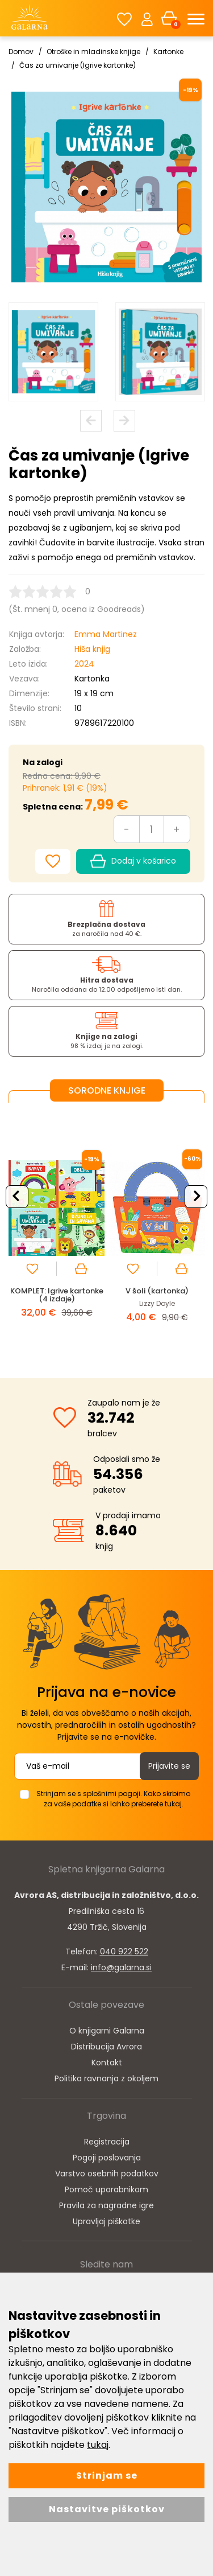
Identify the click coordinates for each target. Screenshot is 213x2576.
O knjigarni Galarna (106, 2030)
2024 (84, 663)
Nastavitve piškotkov (107, 2509)
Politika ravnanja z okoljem (106, 2078)
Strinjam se (106, 2475)
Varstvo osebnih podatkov (106, 2173)
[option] (53, 351)
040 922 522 (124, 1951)
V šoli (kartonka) (157, 1290)
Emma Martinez (105, 634)
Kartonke (168, 51)
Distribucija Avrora (106, 2046)
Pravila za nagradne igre (106, 2205)
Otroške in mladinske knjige (93, 51)
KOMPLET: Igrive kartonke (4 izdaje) (56, 1294)
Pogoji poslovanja (107, 2157)
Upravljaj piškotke (106, 2221)
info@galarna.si (121, 1967)
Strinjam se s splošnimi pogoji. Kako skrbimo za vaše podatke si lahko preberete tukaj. (113, 1799)
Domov (21, 51)
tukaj (97, 2444)
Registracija (107, 2141)
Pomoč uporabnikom (106, 2189)
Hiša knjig (92, 649)
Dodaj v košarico (133, 861)
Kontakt (106, 2062)
